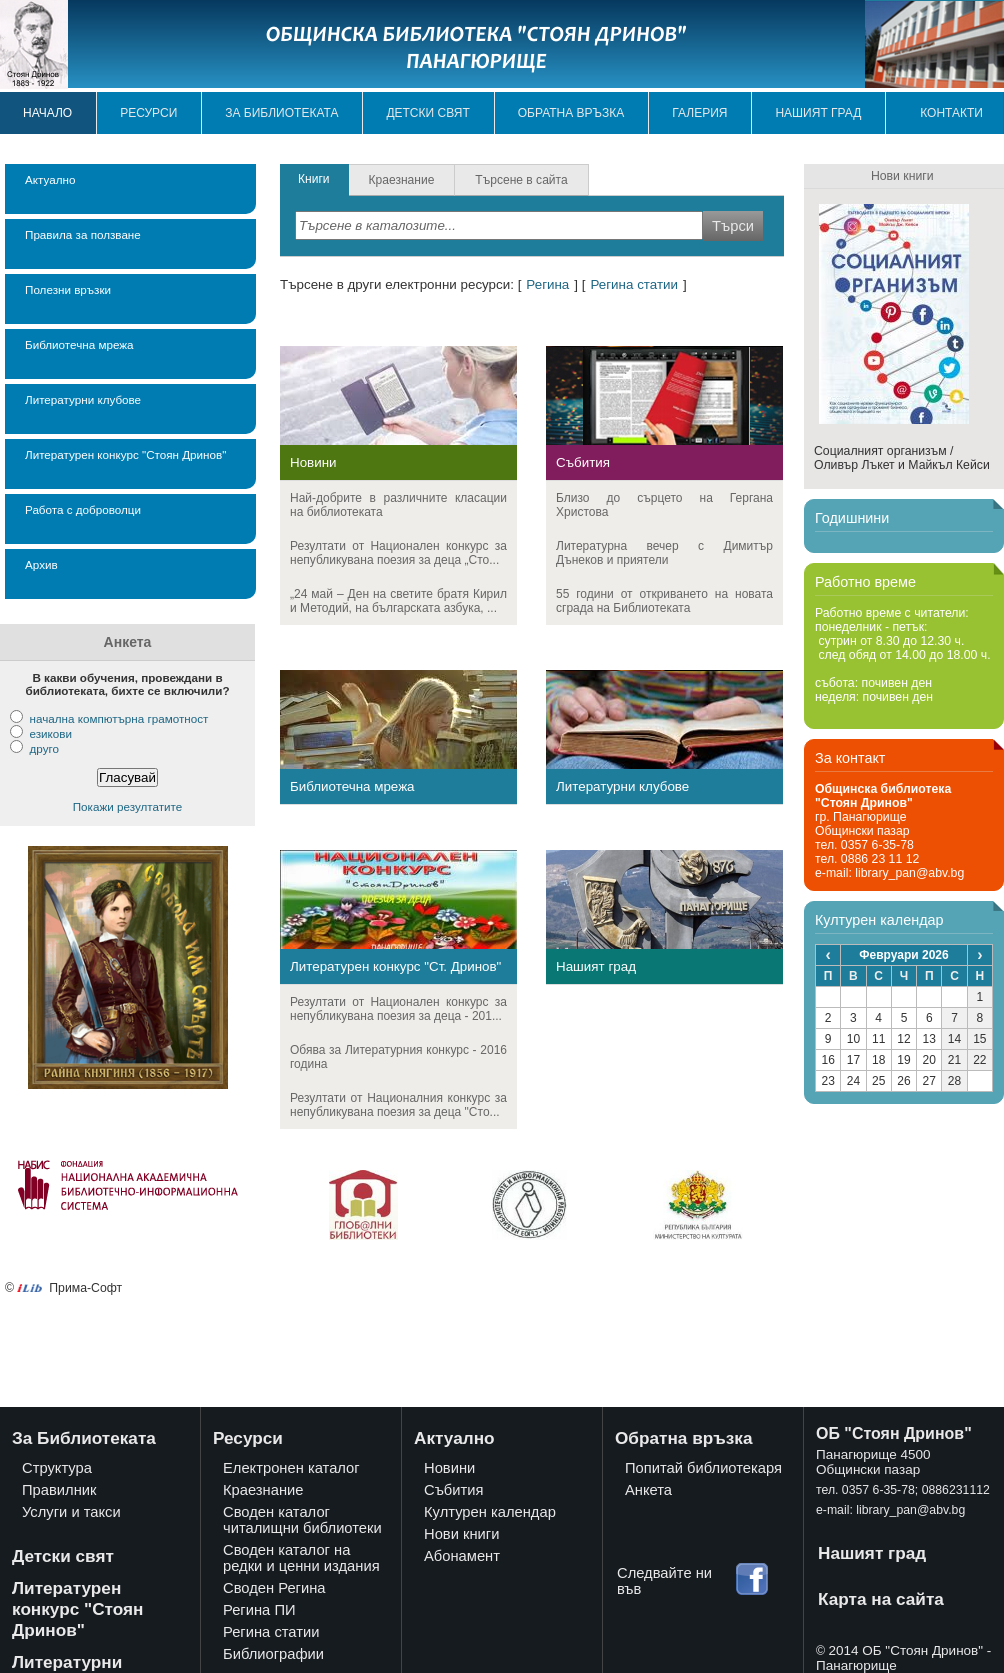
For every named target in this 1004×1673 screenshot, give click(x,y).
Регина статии (634, 284)
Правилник (59, 1490)
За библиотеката (281, 113)
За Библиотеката (84, 1438)
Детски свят (427, 113)
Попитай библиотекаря (703, 1468)
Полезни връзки (68, 289)
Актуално (50, 179)
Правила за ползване (83, 234)
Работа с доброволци (83, 509)
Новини (313, 462)
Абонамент (462, 1556)
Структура (57, 1468)
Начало (47, 113)
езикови (50, 733)
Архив (41, 564)
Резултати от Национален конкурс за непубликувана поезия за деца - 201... (398, 1009)
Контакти (951, 113)
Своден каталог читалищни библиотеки (302, 1520)
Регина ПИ (259, 1610)
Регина (547, 284)
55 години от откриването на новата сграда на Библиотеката (664, 601)
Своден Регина (274, 1588)
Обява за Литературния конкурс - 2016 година (398, 1057)
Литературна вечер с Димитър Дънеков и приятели (664, 553)
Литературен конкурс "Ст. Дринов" (395, 966)
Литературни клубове (83, 399)
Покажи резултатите (128, 806)
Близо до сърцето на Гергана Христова (664, 505)
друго (43, 748)
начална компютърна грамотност (118, 718)
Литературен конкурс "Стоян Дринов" (125, 454)
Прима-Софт (85, 1288)
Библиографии (273, 1654)
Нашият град (818, 113)
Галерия (699, 113)
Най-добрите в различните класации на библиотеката (398, 505)
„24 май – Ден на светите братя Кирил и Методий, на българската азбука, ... (398, 601)
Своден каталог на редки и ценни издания (301, 1558)
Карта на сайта (881, 1599)
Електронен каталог (291, 1468)
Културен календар (490, 1512)
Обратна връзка (571, 113)
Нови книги (461, 1534)
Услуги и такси (71, 1512)
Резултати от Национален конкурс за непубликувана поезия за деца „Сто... (398, 553)
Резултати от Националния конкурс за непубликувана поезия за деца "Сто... (398, 1105)
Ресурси (148, 113)
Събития (583, 462)
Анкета (648, 1490)
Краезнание (263, 1490)
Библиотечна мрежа (79, 344)
